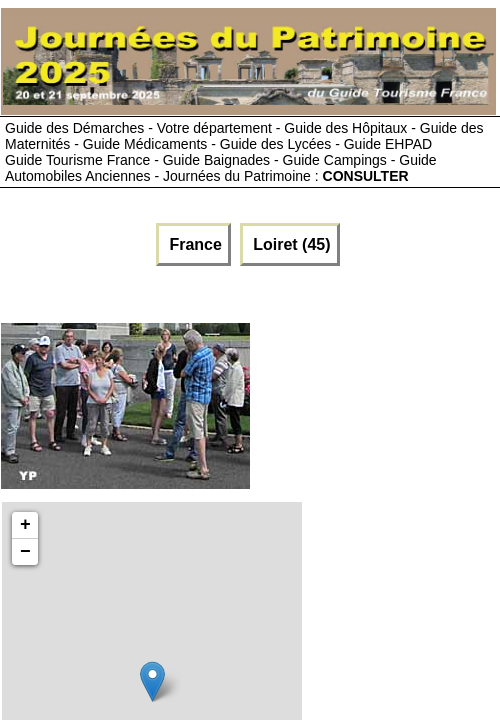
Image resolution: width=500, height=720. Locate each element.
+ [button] (25, 525)
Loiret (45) (290, 244)
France (193, 244)
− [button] (25, 552)
